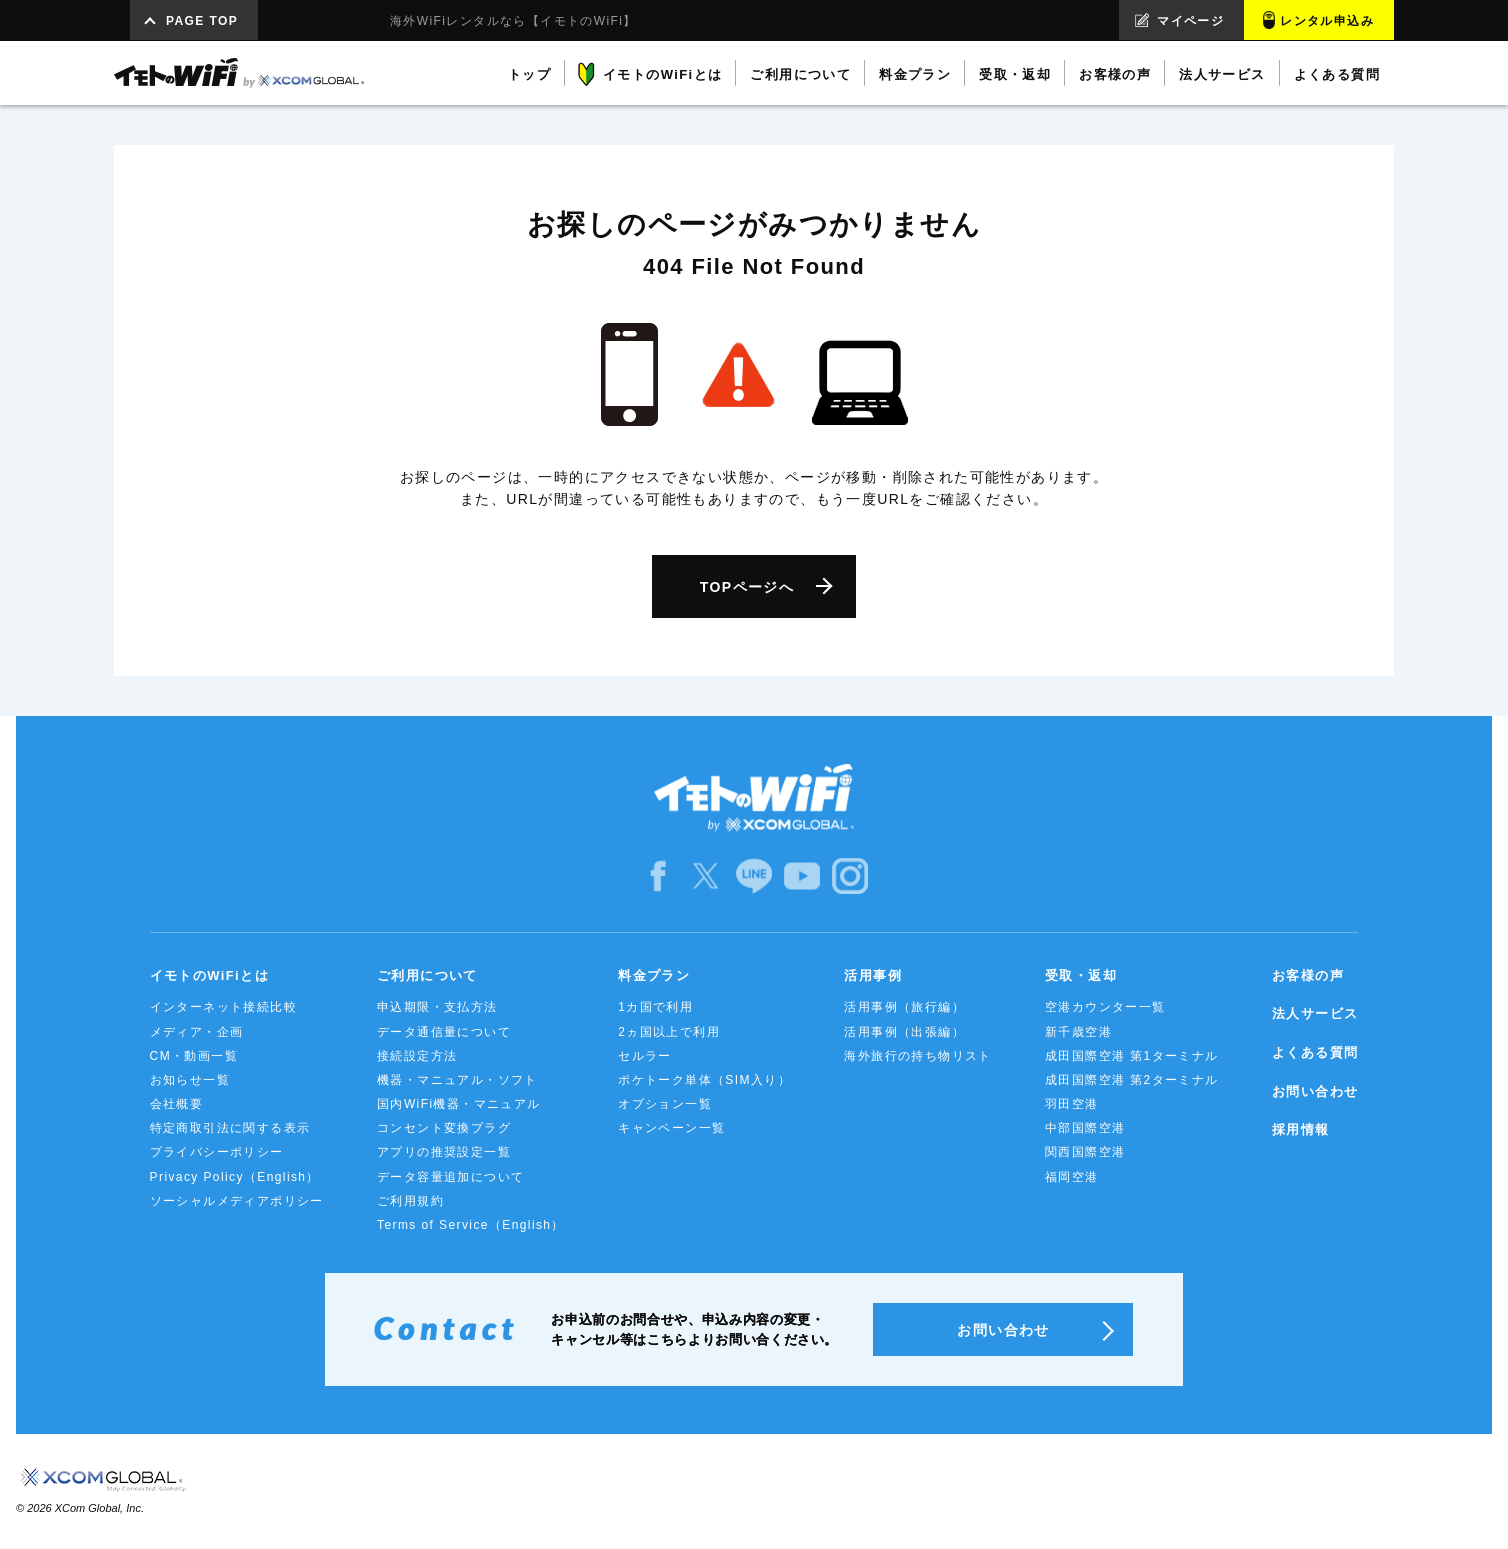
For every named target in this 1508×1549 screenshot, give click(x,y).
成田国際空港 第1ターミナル (1132, 1056)
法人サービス (1315, 1013)
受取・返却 (1081, 975)
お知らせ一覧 (190, 1080)
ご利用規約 (410, 1201)
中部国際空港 (1085, 1128)
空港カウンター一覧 (1105, 1007)
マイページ (1190, 21)
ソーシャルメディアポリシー (237, 1201)
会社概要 (177, 1104)
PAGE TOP (202, 21)
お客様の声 (1308, 975)
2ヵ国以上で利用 (669, 1032)
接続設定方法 (417, 1056)
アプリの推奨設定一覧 (444, 1152)
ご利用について (427, 975)
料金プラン (654, 975)
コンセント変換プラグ (444, 1128)
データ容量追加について (450, 1177)
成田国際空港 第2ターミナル (1132, 1080)
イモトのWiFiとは (209, 975)
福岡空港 (1072, 1177)
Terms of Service (471, 1225)
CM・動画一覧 (194, 1056)
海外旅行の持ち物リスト (917, 1056)
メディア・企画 (197, 1032)
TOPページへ (747, 587)
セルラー (645, 1056)
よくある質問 (1315, 1052)
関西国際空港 (1085, 1152)
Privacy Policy (235, 1177)
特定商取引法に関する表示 (230, 1128)
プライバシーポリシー (217, 1152)
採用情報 (1301, 1129)
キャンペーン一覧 (671, 1128)
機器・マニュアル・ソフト (457, 1080)
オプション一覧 (665, 1104)
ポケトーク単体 (704, 1080)
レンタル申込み (1327, 21)
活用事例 (873, 975)
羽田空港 (1072, 1104)
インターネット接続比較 (223, 1007)
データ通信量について (444, 1032)
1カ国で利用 (655, 1007)
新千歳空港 (1078, 1032)
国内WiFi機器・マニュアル (459, 1104)
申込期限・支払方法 (437, 1007)
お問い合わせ (1315, 1091)
